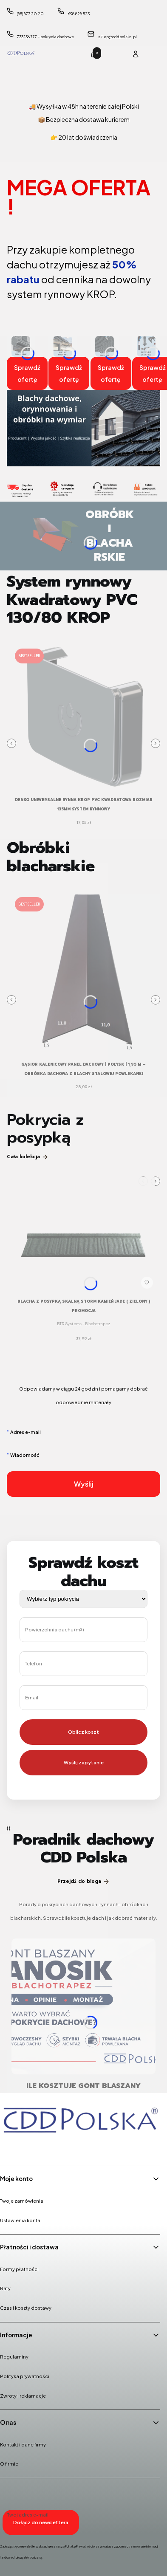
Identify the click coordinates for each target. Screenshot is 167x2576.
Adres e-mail (25, 1432)
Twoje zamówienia (21, 2201)
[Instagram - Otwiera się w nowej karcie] (30, 2147)
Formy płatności (19, 2269)
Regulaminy (14, 2356)
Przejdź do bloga (83, 1881)
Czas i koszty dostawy (25, 2308)
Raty (5, 2288)
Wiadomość (25, 1455)
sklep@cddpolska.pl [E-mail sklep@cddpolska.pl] (117, 36)
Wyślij (83, 1483)
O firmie (9, 2463)
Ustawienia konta (20, 2220)
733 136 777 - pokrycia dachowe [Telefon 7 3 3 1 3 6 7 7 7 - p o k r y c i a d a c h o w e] (45, 36)
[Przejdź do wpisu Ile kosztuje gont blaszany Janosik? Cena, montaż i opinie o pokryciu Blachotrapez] (83, 2006)
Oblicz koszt (83, 1732)
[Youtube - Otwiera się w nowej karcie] (51, 2147)
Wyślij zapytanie (84, 1762)
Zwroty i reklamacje (23, 2395)
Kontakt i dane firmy (23, 2444)
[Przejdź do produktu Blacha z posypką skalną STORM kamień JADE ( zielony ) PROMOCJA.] (83, 1234)
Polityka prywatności (24, 2376)
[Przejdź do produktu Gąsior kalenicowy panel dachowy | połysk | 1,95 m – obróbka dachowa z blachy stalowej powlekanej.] (83, 974)
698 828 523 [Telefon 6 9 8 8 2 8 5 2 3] (79, 13)
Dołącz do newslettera (40, 2522)
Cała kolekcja (27, 1156)
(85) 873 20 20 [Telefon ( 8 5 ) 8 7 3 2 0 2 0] (30, 13)
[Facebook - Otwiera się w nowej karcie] (8, 2147)
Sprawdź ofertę (27, 373)
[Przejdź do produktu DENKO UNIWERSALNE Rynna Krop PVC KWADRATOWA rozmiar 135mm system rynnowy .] (83, 717)
